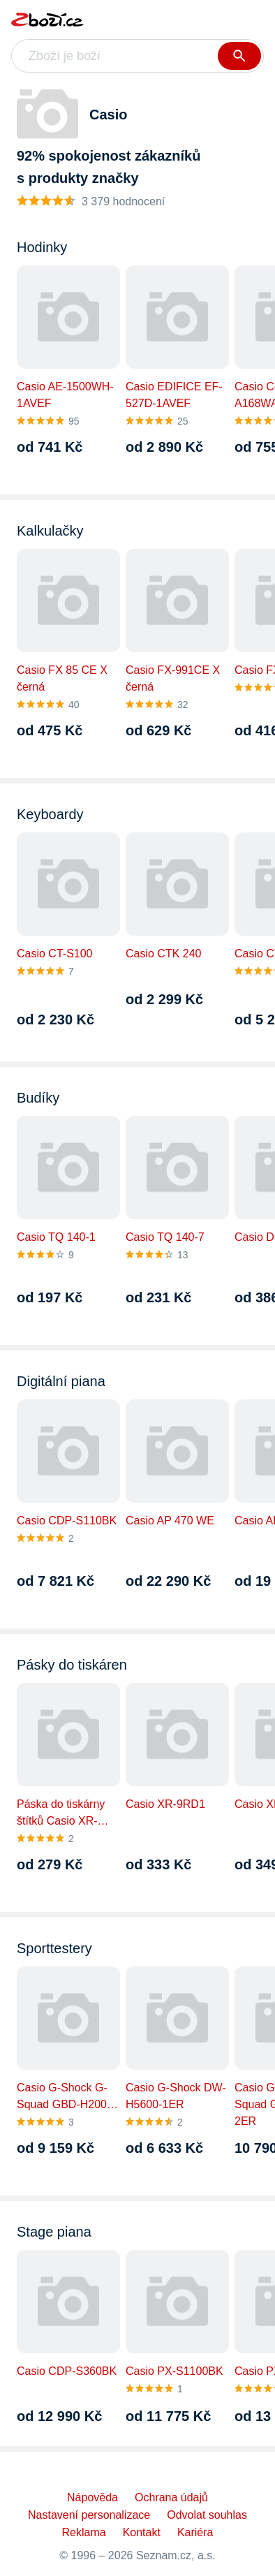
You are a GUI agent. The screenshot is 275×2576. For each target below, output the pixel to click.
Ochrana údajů (171, 2497)
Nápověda (92, 2497)
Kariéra (195, 2532)
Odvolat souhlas (207, 2515)
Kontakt (142, 2532)
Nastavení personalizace (89, 2515)
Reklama (84, 2532)
